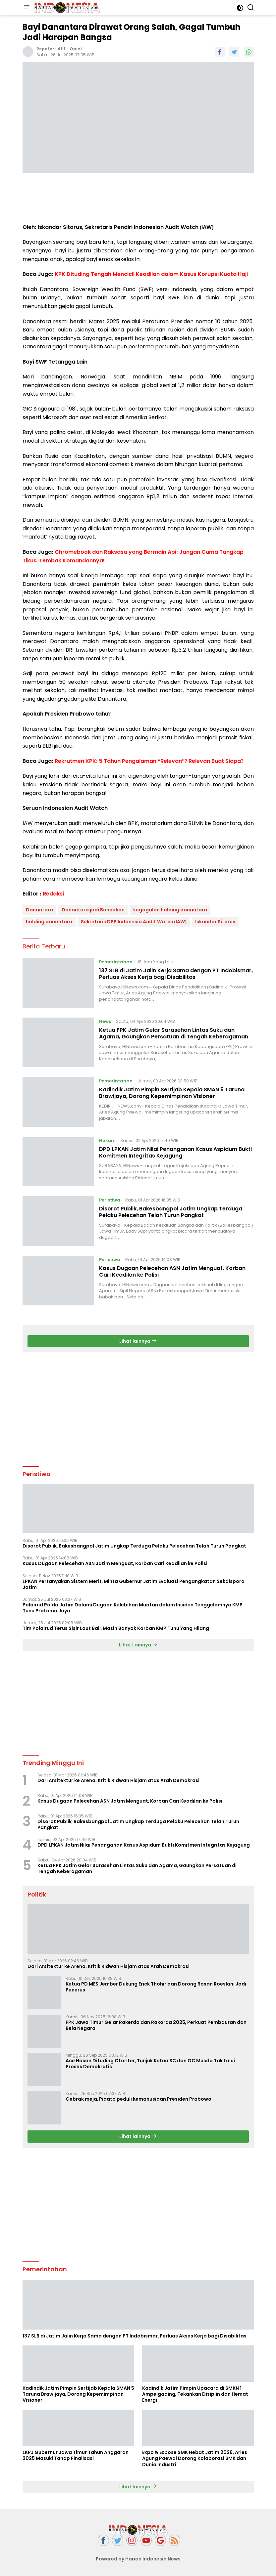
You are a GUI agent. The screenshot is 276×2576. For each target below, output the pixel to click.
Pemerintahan (116, 962)
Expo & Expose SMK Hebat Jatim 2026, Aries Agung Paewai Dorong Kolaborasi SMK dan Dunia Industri (194, 2458)
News (105, 1021)
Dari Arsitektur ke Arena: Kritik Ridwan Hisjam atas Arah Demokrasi (118, 1780)
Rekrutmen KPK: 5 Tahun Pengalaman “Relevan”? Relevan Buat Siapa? (149, 761)
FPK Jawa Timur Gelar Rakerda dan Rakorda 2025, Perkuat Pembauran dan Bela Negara (156, 2025)
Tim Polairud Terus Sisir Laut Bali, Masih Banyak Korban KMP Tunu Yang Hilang (116, 1628)
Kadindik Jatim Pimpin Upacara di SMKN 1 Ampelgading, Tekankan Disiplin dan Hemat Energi (195, 2394)
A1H (61, 49)
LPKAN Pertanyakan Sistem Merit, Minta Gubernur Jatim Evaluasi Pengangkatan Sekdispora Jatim (134, 1584)
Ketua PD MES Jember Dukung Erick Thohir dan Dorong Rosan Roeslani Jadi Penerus (156, 1987)
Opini (76, 49)
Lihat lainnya (138, 1341)
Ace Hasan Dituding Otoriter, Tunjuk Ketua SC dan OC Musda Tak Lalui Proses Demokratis (150, 2064)
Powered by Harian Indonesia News (138, 2558)
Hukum (107, 1140)
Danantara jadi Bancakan (93, 909)
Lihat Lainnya (138, 1644)
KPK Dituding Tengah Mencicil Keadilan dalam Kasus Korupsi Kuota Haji (151, 274)
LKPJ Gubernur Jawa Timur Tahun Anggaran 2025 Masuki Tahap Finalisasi (76, 2455)
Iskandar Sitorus (215, 921)
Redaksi (53, 893)
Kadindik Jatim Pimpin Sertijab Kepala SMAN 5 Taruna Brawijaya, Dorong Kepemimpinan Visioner (172, 1093)
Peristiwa (109, 1200)
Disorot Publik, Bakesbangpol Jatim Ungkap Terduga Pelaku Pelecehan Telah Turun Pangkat (170, 1212)
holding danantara (49, 921)
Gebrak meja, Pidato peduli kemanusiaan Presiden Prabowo (139, 2099)
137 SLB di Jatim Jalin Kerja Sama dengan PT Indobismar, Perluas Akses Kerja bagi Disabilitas (176, 974)
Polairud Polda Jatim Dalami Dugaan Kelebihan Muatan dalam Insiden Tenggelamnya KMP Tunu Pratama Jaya (133, 1608)
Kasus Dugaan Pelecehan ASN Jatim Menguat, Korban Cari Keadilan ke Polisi (172, 1271)
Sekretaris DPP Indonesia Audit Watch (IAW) (134, 921)
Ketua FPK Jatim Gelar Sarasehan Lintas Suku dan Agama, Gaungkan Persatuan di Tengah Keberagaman (173, 1033)
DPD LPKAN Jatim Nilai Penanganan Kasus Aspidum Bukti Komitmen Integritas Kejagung (175, 1152)
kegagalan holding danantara (170, 909)
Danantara (39, 909)
